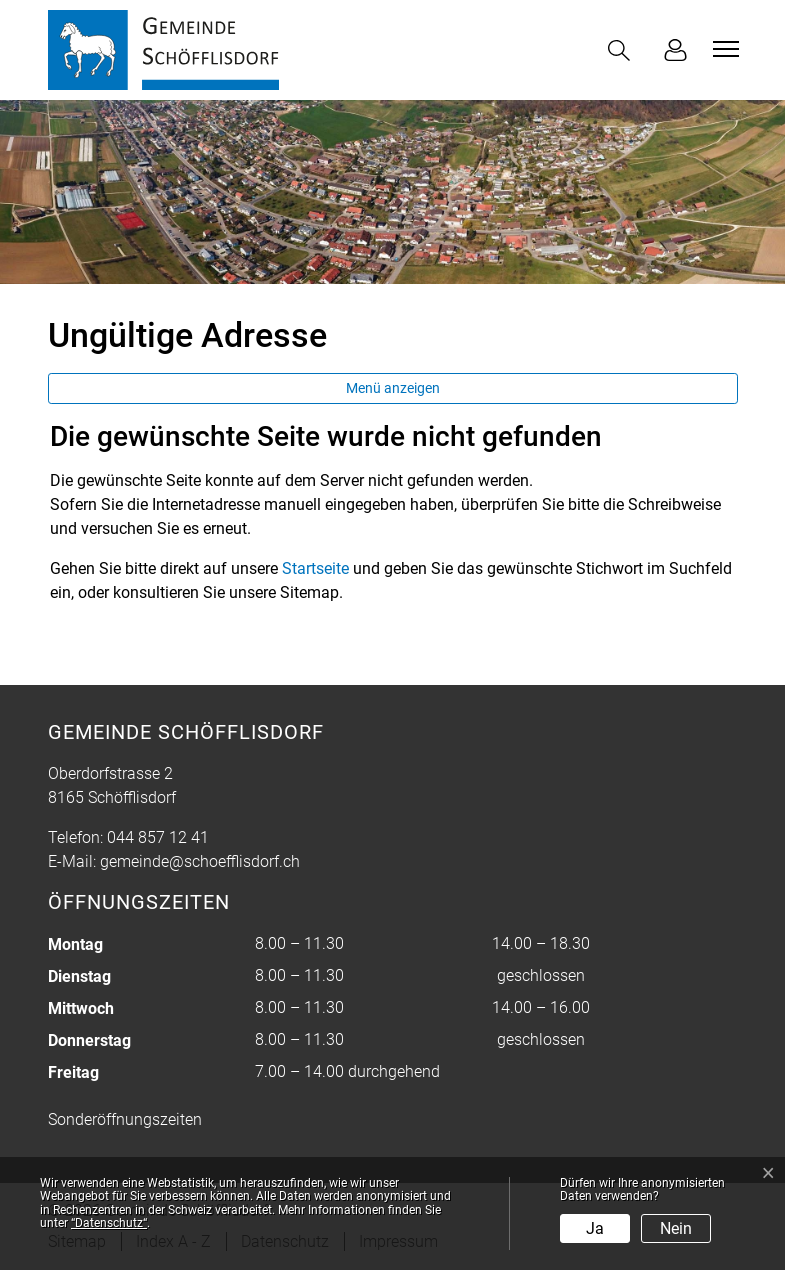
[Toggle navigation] (723, 49)
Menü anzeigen (393, 388)
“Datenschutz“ (109, 1223)
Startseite (315, 568)
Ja (595, 1228)
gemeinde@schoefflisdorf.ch (200, 861)
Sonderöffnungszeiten (125, 1119)
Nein (676, 1228)
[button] (623, 50)
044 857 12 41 (158, 837)
